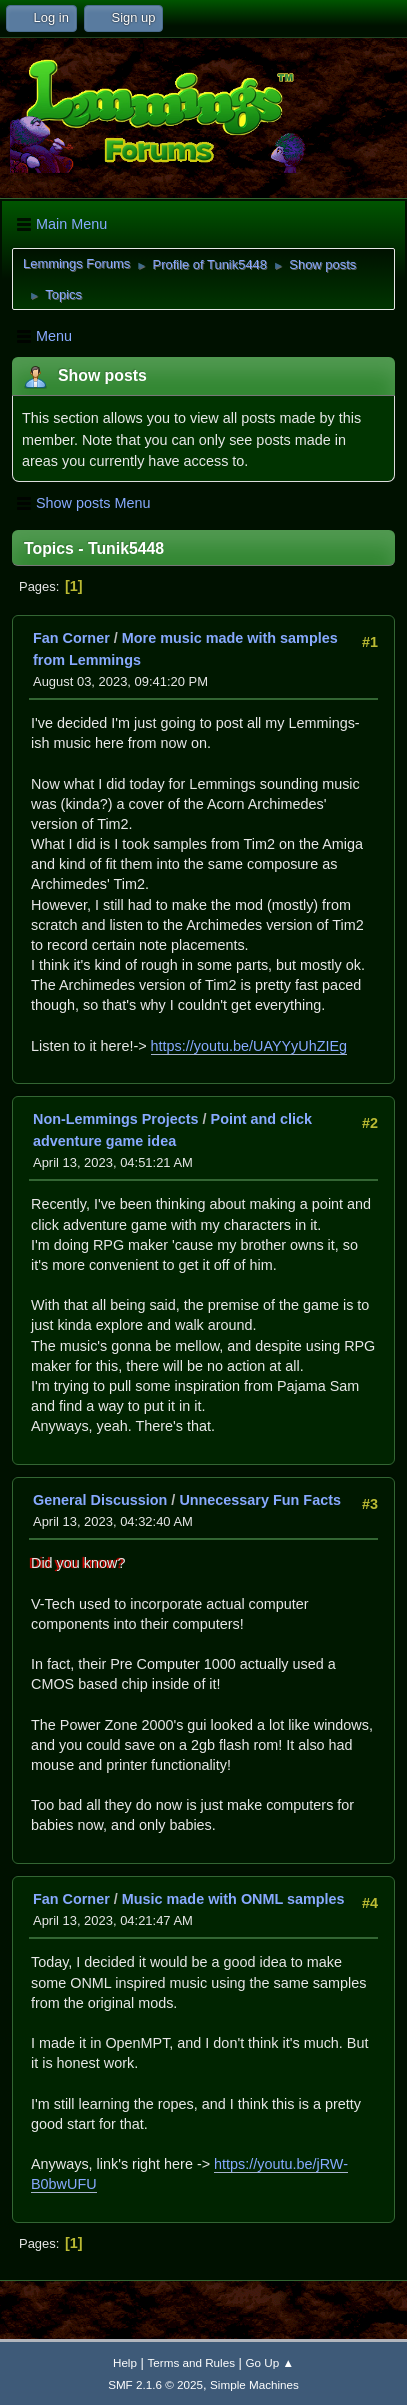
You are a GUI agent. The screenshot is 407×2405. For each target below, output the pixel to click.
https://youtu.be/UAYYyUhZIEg (249, 1046)
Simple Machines (254, 2384)
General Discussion (100, 1500)
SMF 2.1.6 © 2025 (155, 2384)
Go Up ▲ (270, 2362)
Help (125, 2362)
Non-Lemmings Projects (116, 1119)
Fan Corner (71, 638)
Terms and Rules (191, 2362)
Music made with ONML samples (233, 1899)
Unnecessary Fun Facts (260, 1500)
